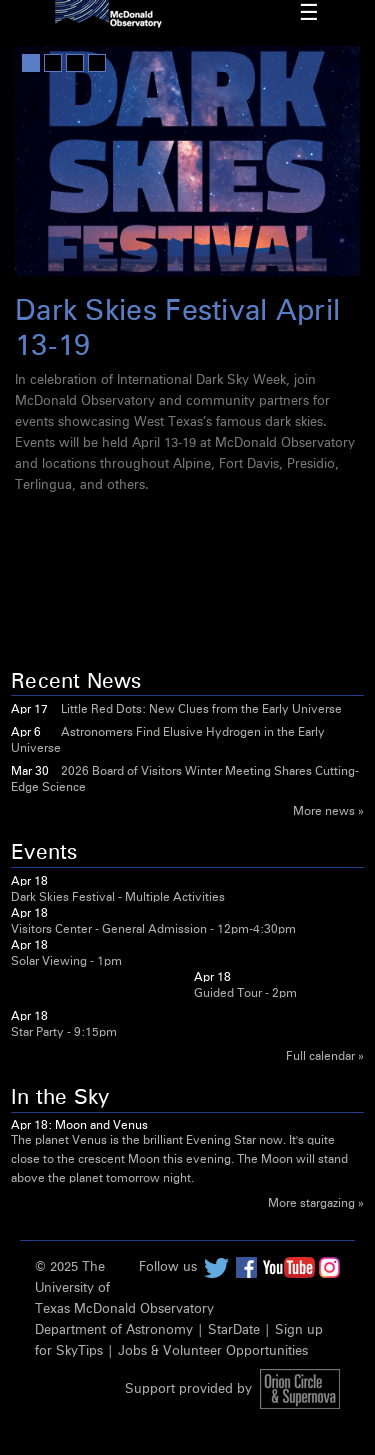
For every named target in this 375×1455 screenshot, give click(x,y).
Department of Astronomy (114, 1330)
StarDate (234, 1330)
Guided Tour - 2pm (245, 994)
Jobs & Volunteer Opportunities (213, 1351)
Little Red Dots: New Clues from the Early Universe (201, 710)
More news (324, 812)
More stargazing (311, 1204)
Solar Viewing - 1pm (66, 962)
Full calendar (320, 1057)
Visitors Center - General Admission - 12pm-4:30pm (153, 930)
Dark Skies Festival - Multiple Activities (118, 898)
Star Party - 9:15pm (64, 1033)
